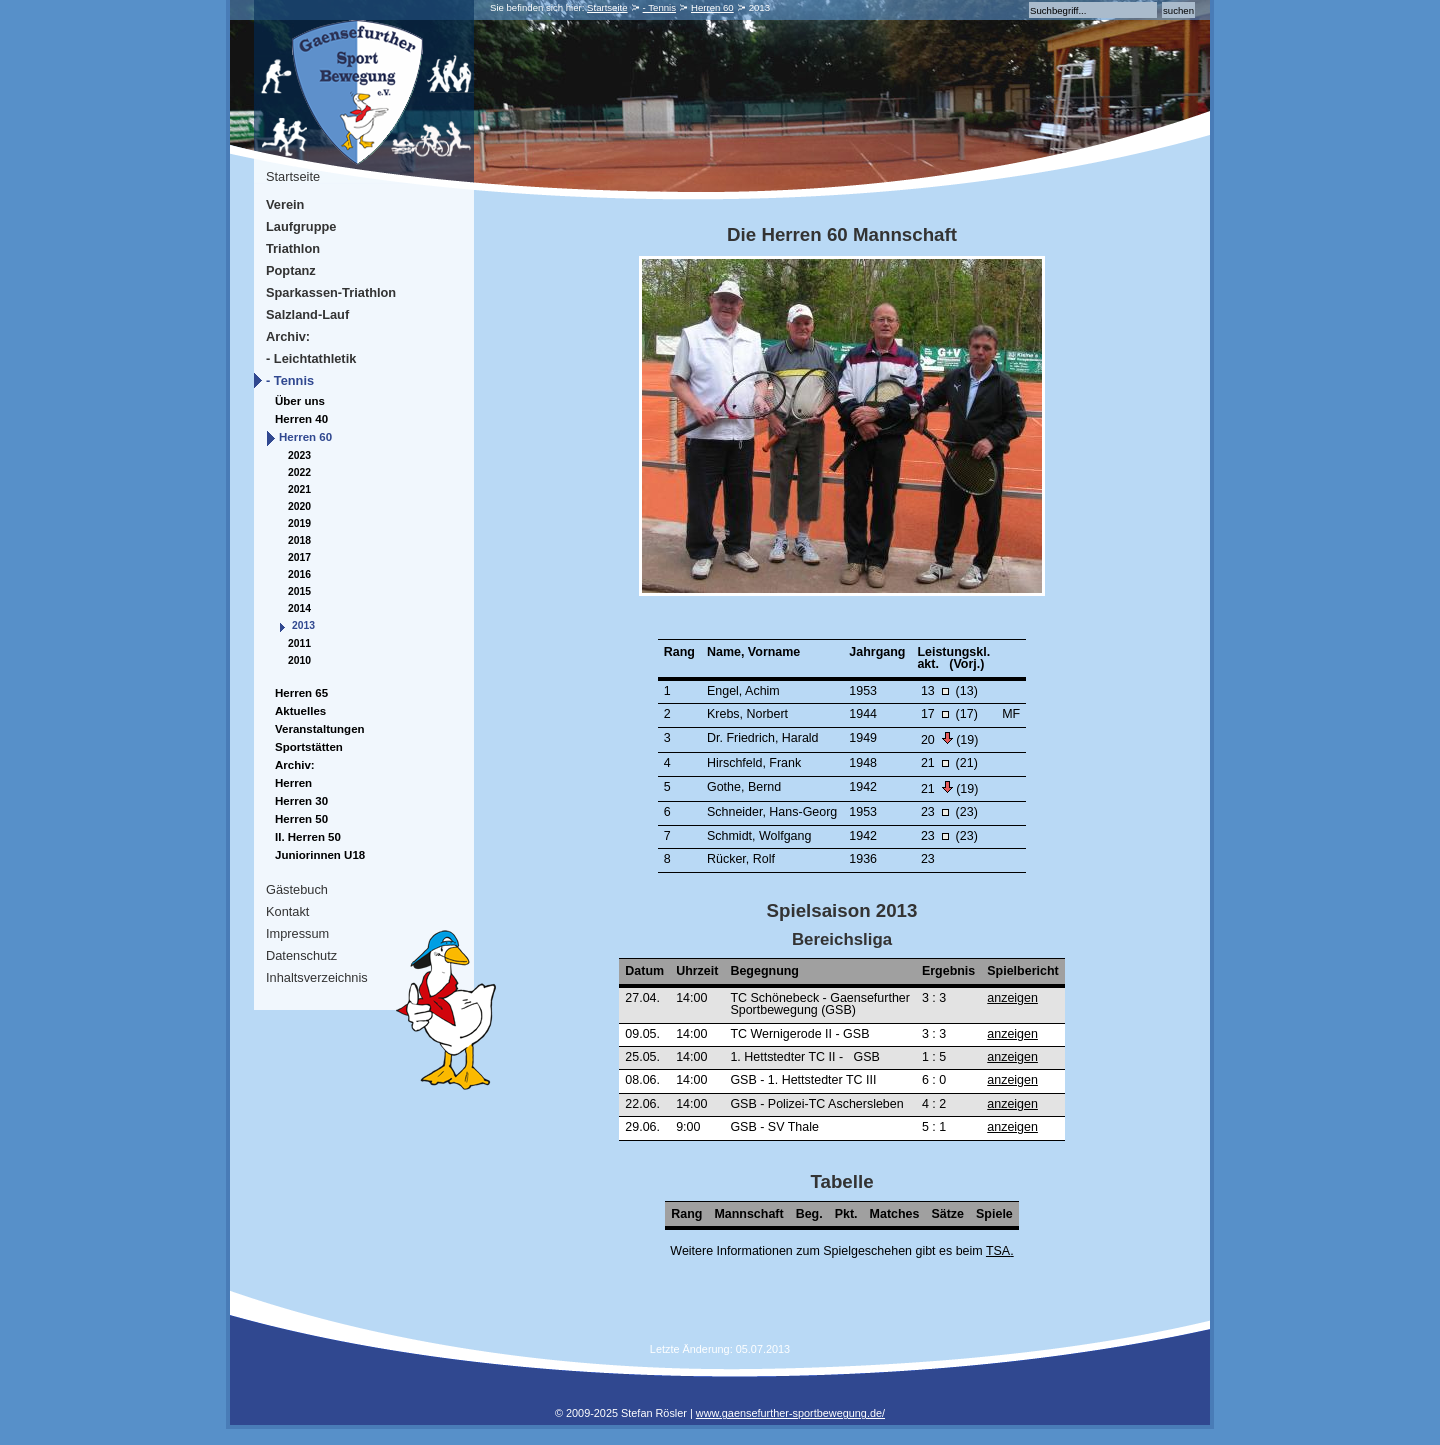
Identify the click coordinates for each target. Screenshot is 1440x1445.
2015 (299, 591)
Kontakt (287, 911)
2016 (299, 574)
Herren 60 (712, 7)
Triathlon (293, 248)
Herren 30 (301, 801)
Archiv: (288, 336)
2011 (299, 643)
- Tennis (659, 7)
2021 (299, 489)
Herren (293, 783)
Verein (285, 204)
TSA (998, 1251)
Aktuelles (300, 711)
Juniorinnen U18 (320, 855)
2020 (299, 506)
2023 (299, 455)
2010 (299, 660)
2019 (299, 523)
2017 (299, 557)
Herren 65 (301, 693)
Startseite (607, 7)
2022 (299, 472)
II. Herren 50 (308, 837)
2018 (299, 540)
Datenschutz (301, 955)
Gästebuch (297, 889)
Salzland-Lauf (307, 314)
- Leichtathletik (311, 358)
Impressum (297, 933)
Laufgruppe (301, 226)
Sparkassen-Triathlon (331, 292)
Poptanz (291, 270)
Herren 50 (301, 819)
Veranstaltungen (320, 729)
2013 (303, 625)
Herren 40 (301, 419)
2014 (299, 608)
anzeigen (1012, 998)
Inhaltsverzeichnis (317, 977)
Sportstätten (309, 747)
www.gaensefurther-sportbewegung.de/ (790, 1413)
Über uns (300, 401)
